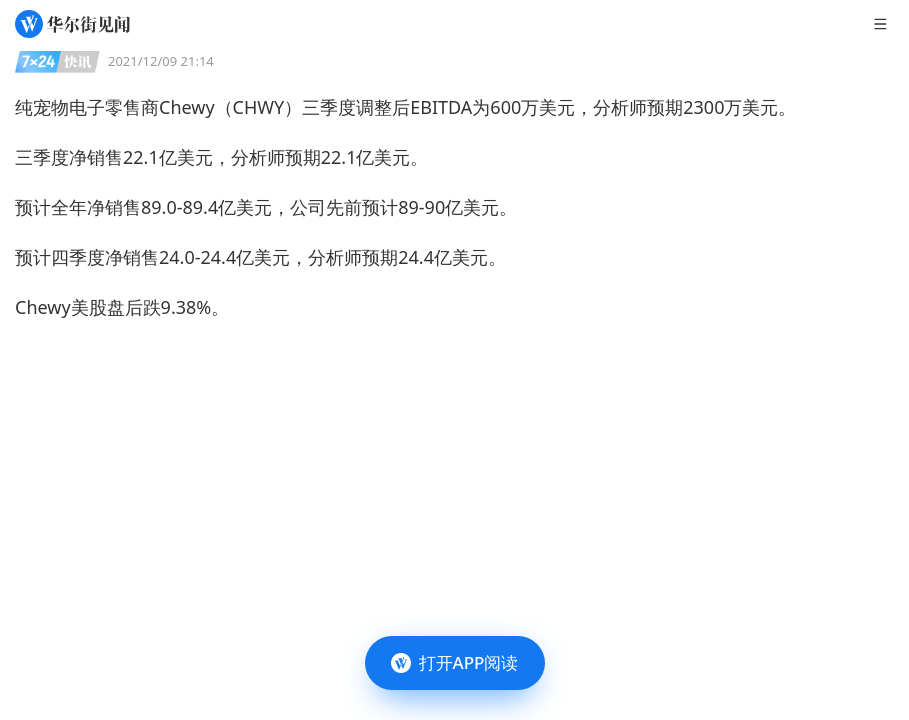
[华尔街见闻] (72, 24)
